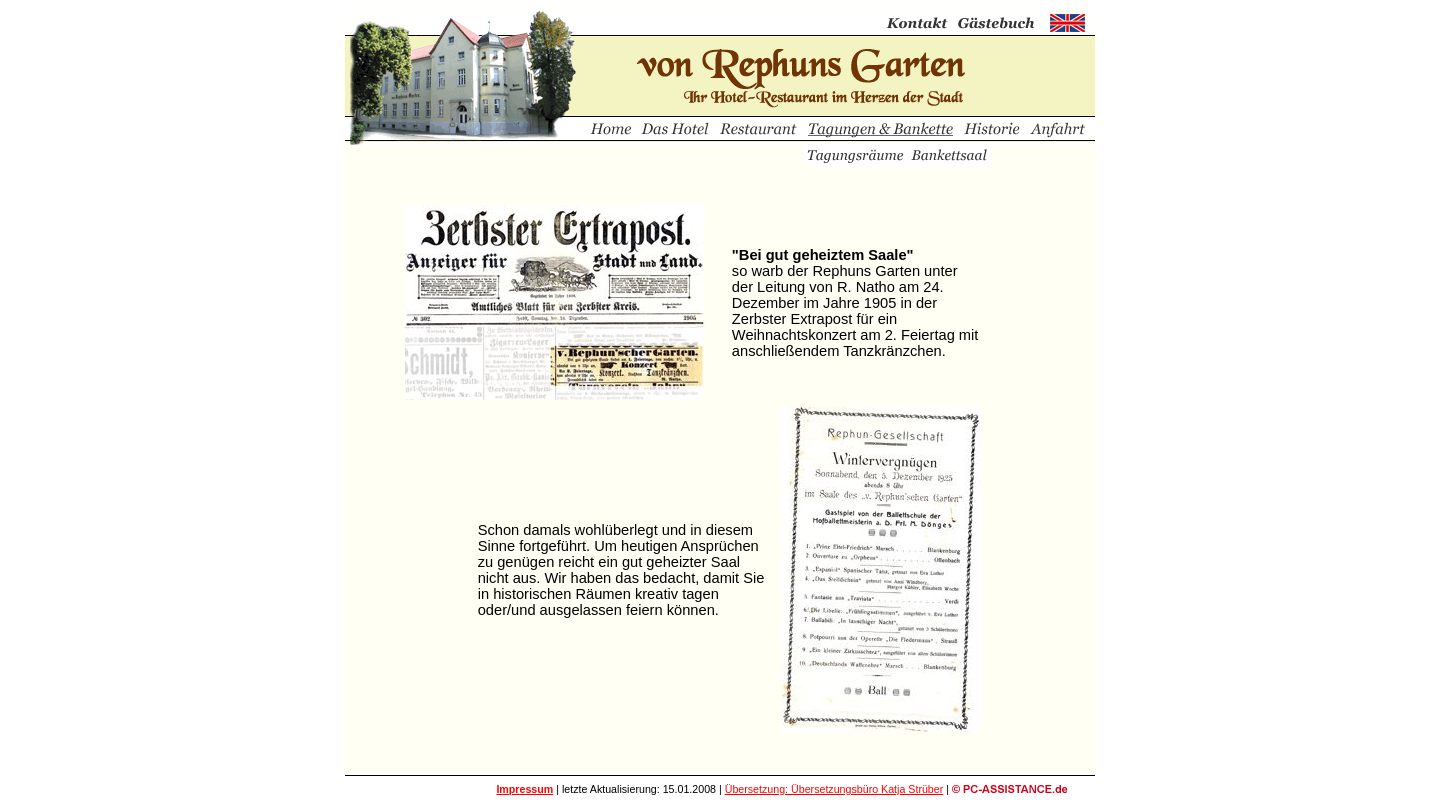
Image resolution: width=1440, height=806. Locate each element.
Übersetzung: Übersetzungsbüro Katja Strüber (834, 789)
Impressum (524, 789)
